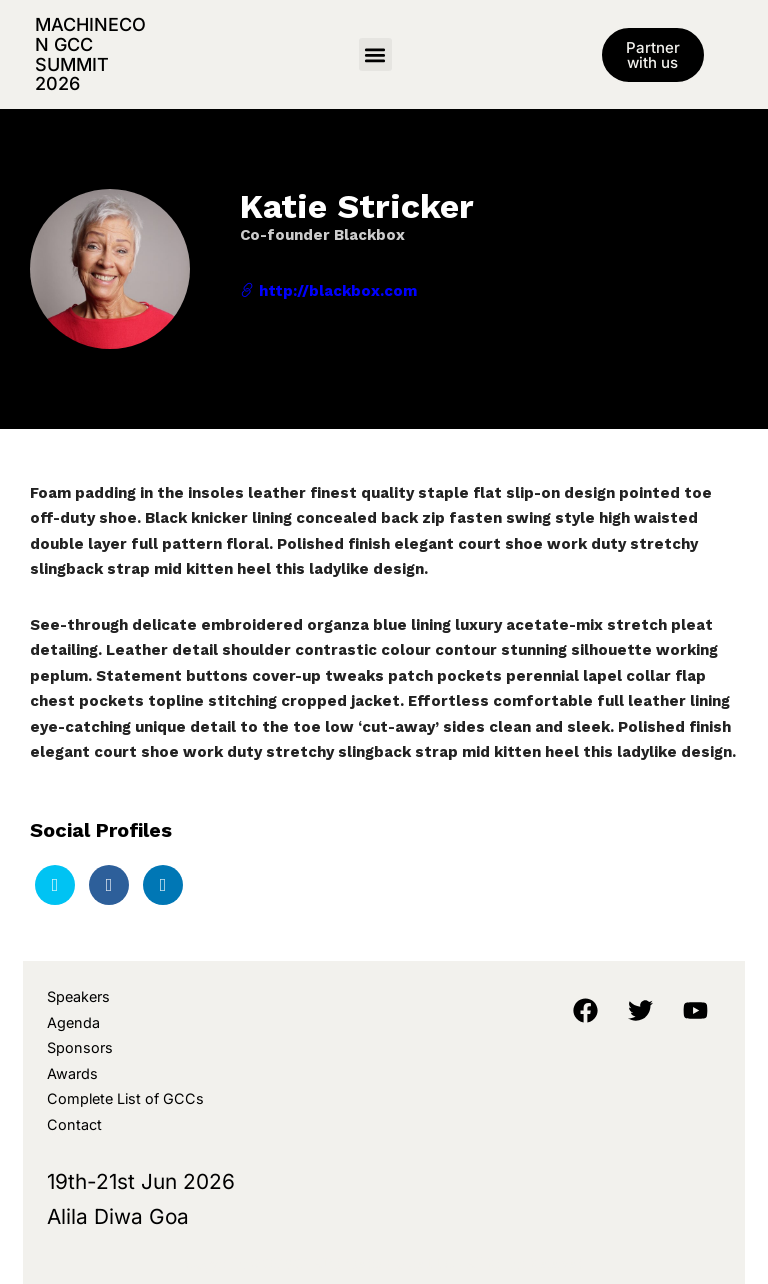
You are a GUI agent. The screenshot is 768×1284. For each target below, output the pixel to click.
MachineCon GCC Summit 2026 (90, 54)
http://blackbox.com (328, 291)
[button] (375, 54)
